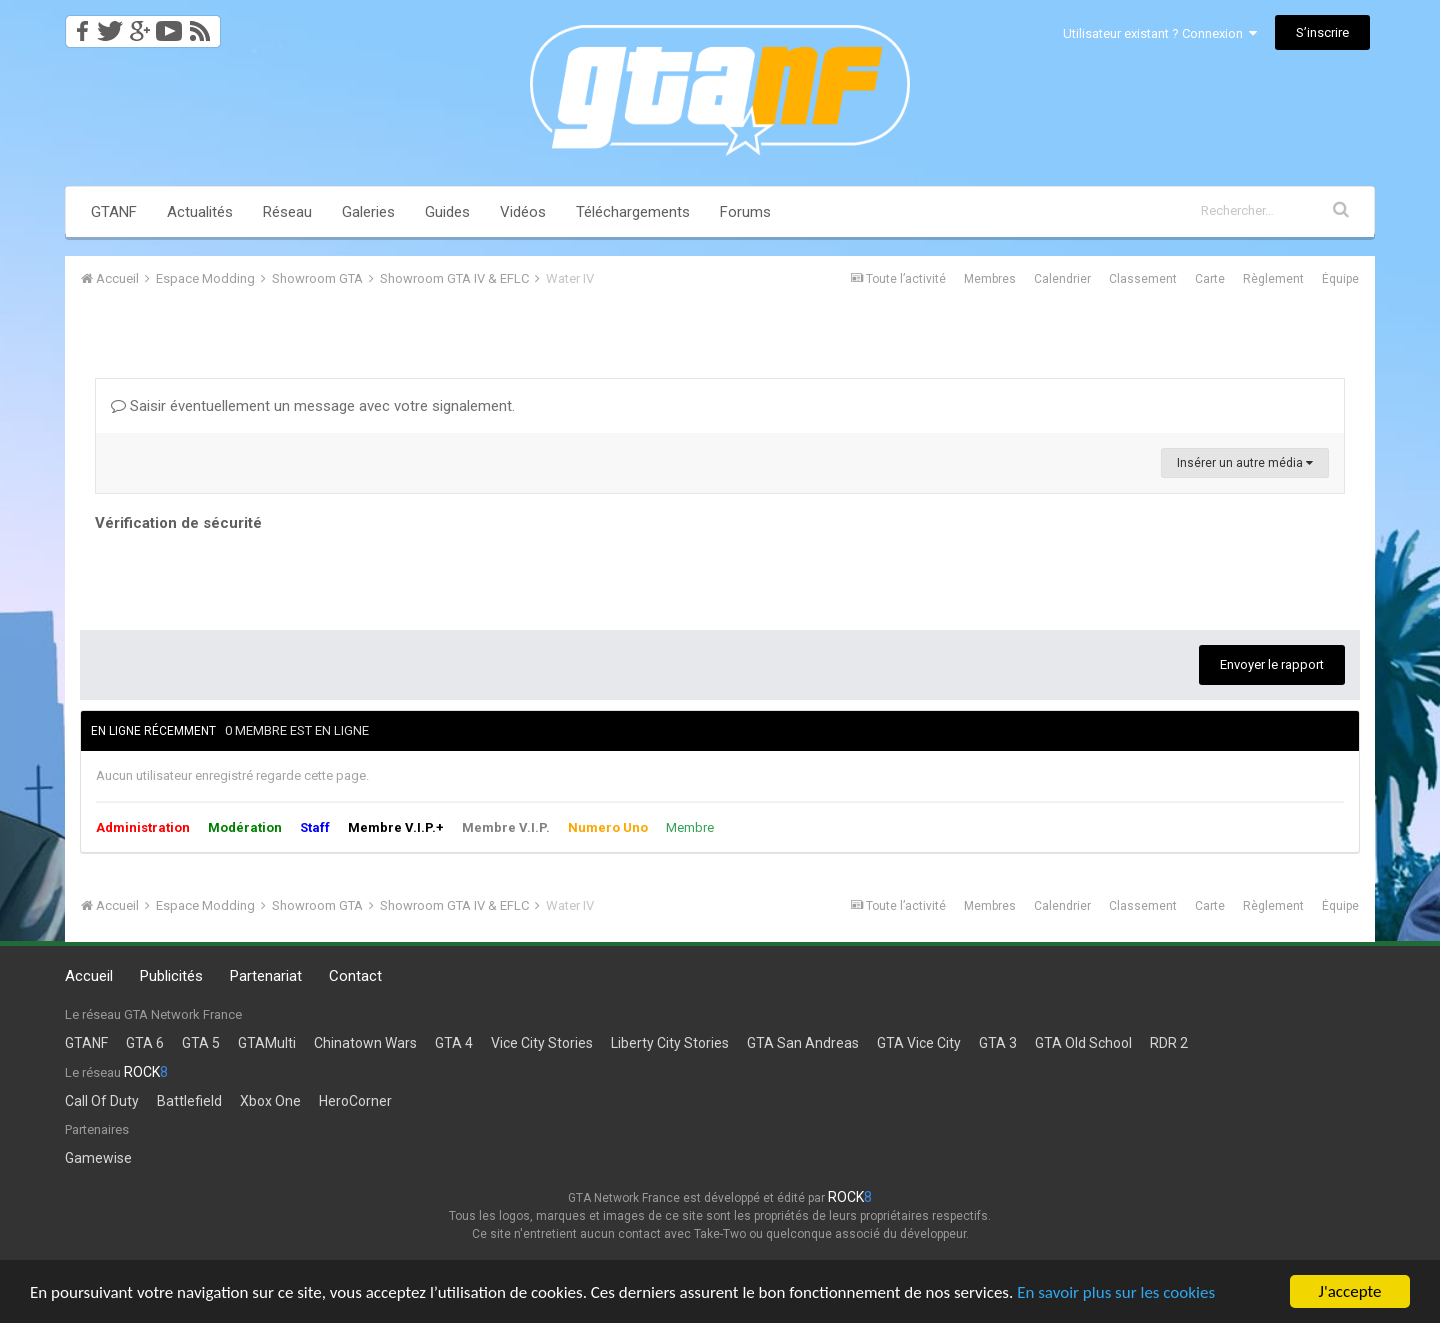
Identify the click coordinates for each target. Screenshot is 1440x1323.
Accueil (89, 976)
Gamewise (98, 1158)
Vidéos (523, 212)
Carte (1210, 279)
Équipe (1340, 279)
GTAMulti (267, 1043)
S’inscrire (1322, 32)
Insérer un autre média (1245, 463)
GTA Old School (1083, 1043)
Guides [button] (447, 212)
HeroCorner (355, 1101)
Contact (355, 976)
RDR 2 (1169, 1043)
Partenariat (266, 976)
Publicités (171, 976)
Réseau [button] (287, 212)
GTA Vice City (919, 1043)
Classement (1143, 279)
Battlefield (189, 1101)
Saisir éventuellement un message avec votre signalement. (313, 406)
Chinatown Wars (365, 1043)
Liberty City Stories (670, 1043)
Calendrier (1062, 279)
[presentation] (247, 576)
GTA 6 (145, 1043)
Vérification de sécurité (178, 523)
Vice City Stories (542, 1043)
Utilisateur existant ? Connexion (1160, 33)
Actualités (200, 212)
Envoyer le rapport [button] (1272, 664)
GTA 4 (454, 1043)
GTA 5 (201, 1043)
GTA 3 (998, 1043)
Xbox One (270, 1101)
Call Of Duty (102, 1101)
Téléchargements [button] (633, 212)
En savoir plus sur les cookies (1116, 1293)
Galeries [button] (368, 212)
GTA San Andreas (803, 1043)
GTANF (114, 212)
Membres (990, 279)
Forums (745, 212)
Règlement (1273, 279)
